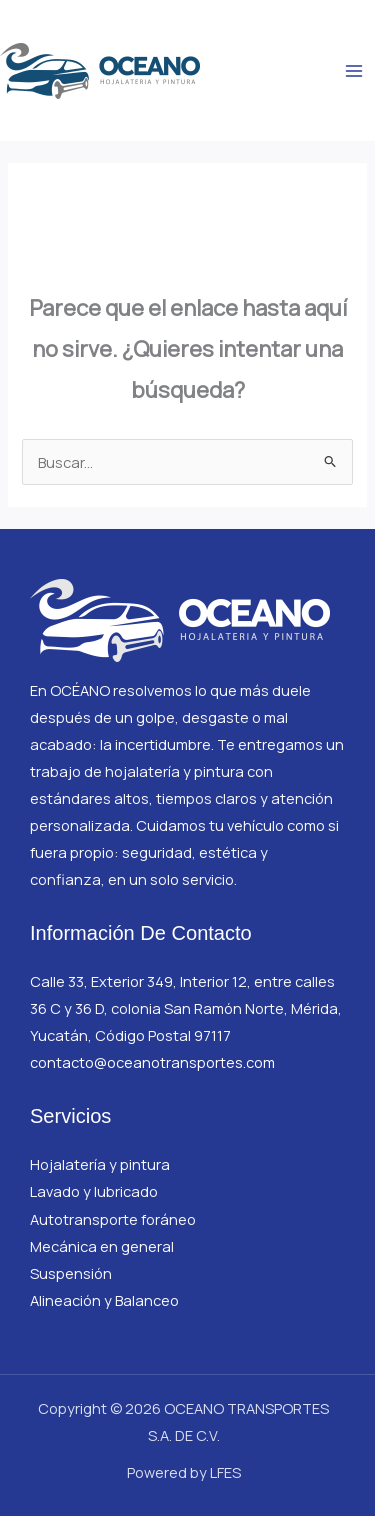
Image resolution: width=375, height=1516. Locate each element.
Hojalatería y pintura (100, 1164)
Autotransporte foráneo (113, 1219)
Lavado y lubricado (94, 1191)
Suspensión (71, 1273)
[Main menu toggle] (354, 71)
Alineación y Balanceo (104, 1300)
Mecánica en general (102, 1246)
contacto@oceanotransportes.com (152, 1062)
